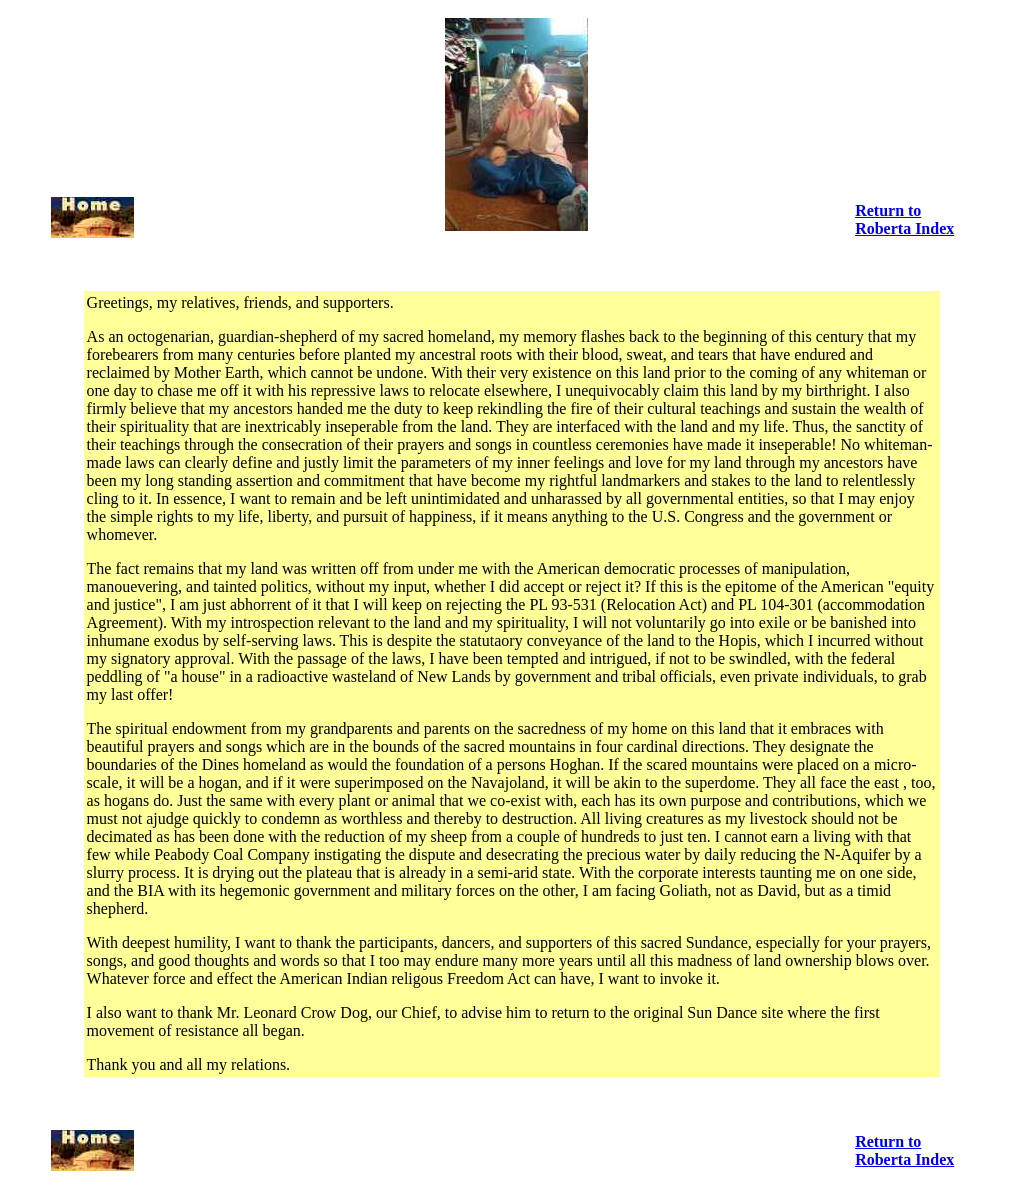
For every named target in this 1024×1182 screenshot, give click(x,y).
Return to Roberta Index (904, 219)
